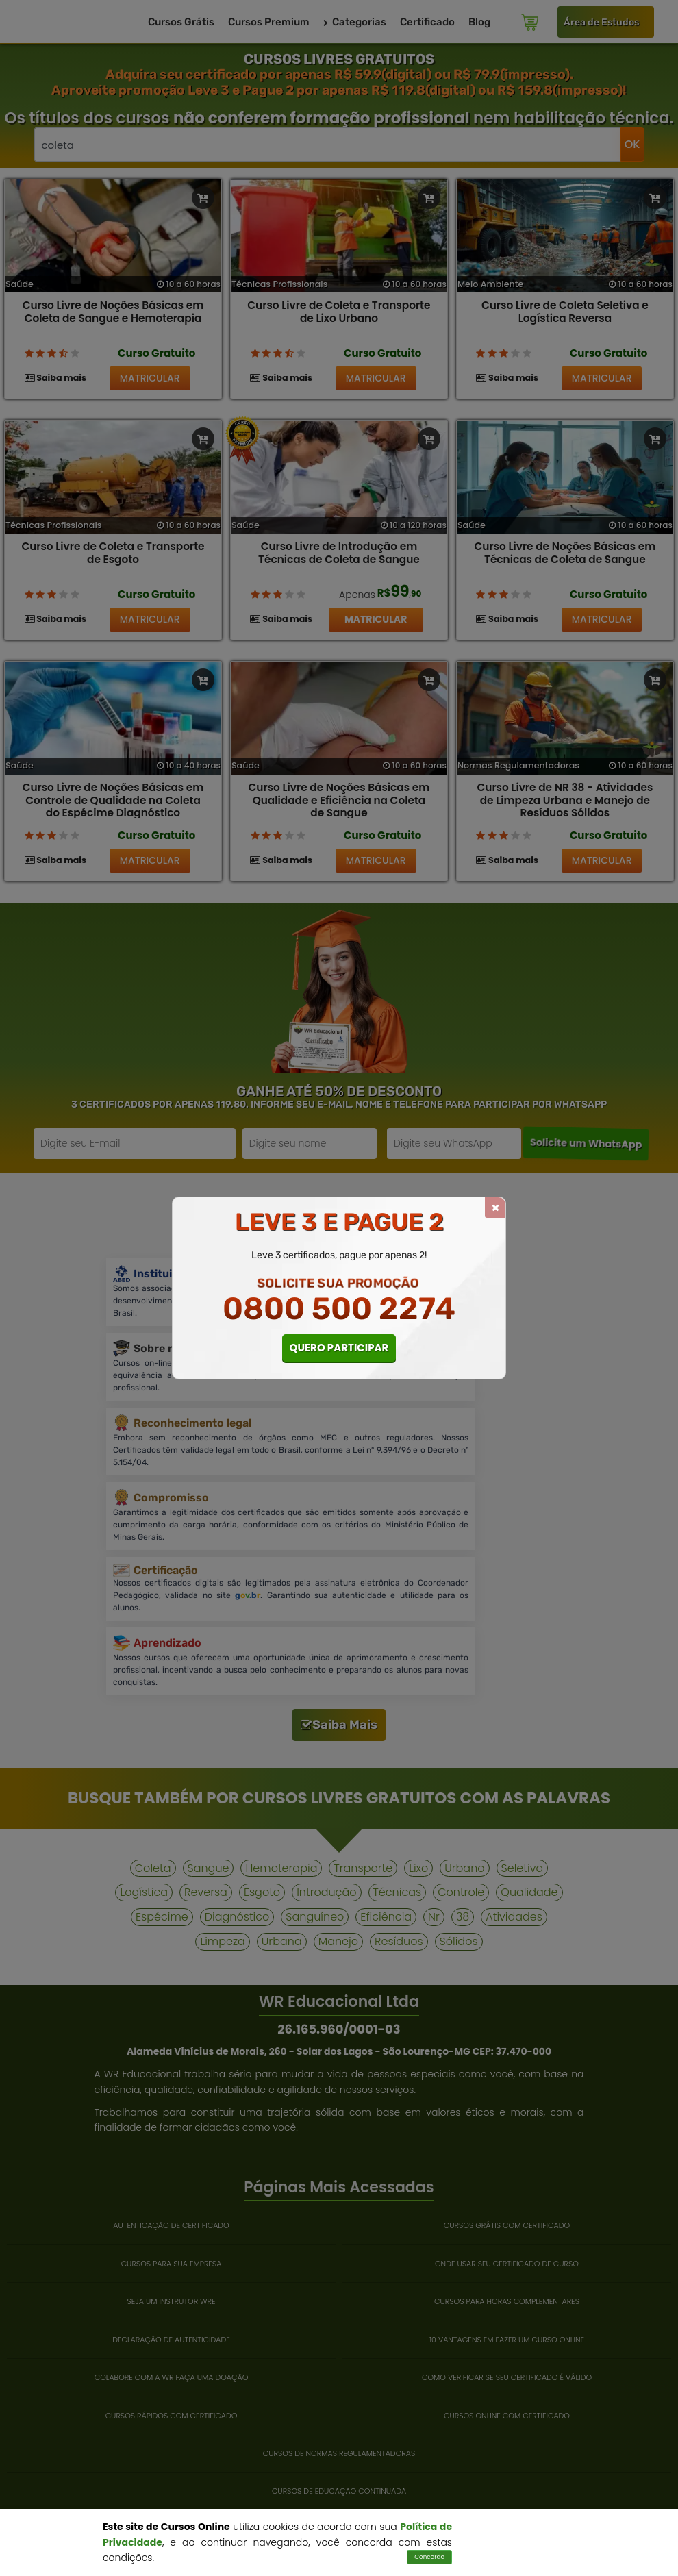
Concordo (429, 2557)
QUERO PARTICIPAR (339, 1347)
